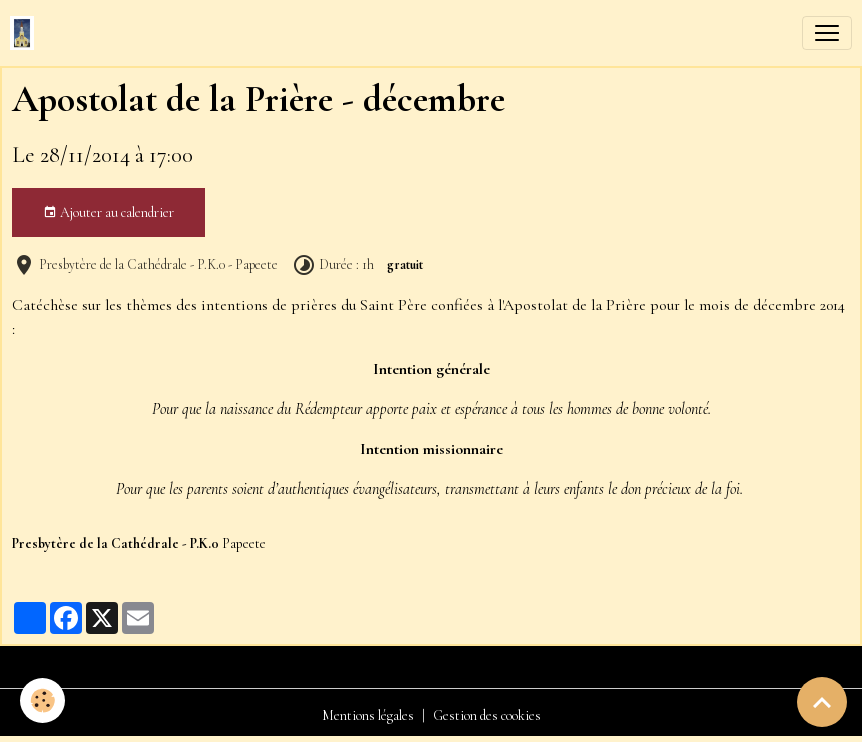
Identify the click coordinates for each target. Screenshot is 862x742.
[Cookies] (42, 700)
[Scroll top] (822, 702)
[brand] (26, 33)
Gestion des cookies (487, 715)
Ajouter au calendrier (108, 213)
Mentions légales (368, 715)
